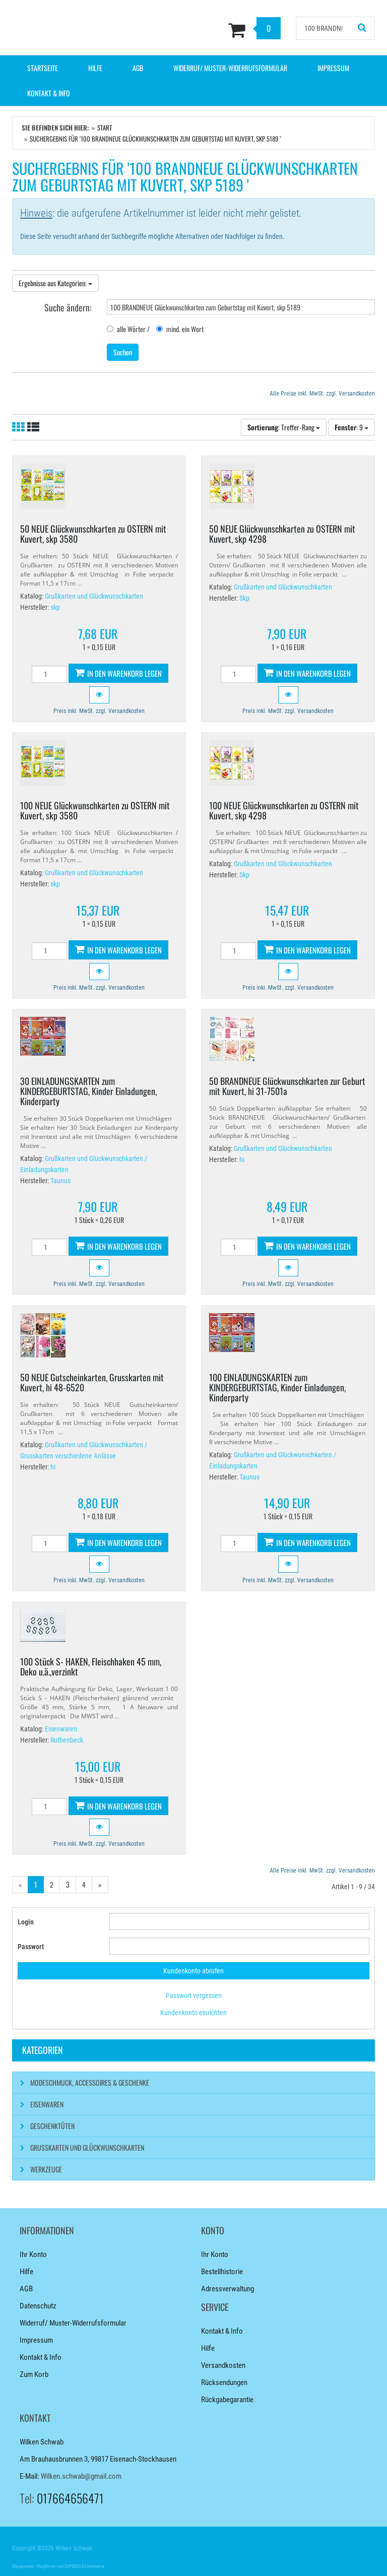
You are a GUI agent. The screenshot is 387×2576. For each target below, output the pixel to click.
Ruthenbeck (66, 1740)
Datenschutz (38, 2305)
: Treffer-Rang (283, 427)
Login (26, 1922)
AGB (138, 67)
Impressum (333, 67)
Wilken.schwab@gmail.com (81, 2476)
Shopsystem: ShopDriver (34, 2566)
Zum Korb (34, 2374)
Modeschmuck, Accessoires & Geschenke (89, 2082)
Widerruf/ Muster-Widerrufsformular (230, 67)
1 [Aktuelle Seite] (35, 1884)
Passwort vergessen (194, 1995)
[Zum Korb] (225, 30)
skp (55, 607)
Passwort (31, 1947)
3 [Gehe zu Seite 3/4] (68, 1884)
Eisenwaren (61, 1729)
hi (241, 1159)
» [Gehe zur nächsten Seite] (100, 1884)
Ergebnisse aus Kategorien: (55, 283)
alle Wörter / (128, 329)
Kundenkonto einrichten (193, 2013)
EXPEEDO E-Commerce (84, 2566)
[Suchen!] (362, 28)
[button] (99, 694)
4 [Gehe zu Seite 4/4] (84, 1884)
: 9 (351, 427)
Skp (244, 598)
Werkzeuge (46, 2169)
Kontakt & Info (48, 93)
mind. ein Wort (180, 329)
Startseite (42, 67)
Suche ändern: (68, 307)
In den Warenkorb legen (118, 673)
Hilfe (95, 67)
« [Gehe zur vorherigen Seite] (20, 1884)
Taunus (60, 1181)
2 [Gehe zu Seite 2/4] (51, 1884)
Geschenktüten (52, 2125)
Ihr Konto (33, 2254)
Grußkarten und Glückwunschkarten (94, 596)
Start (104, 127)
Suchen (122, 352)
